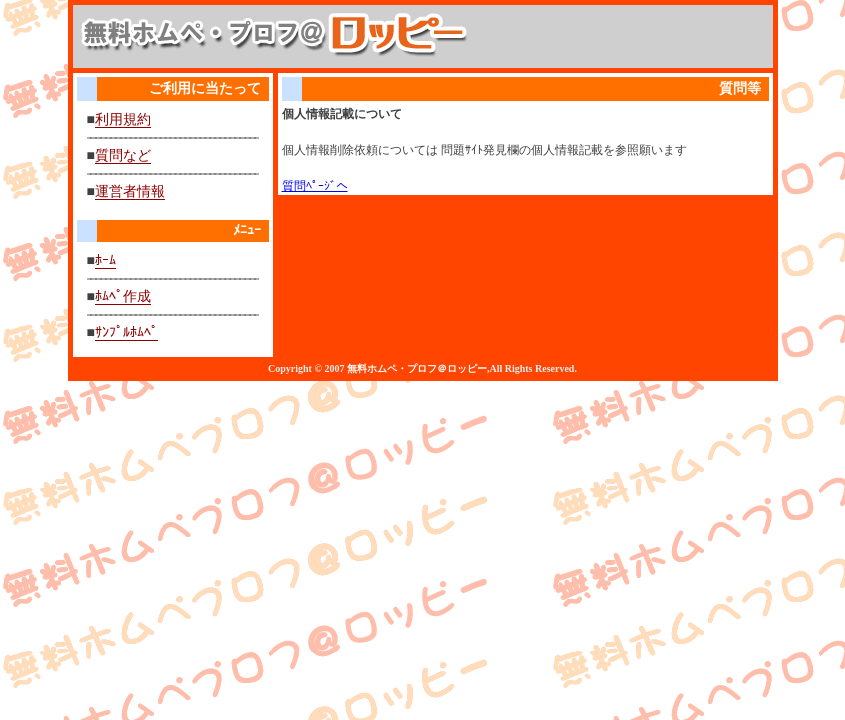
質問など (123, 155)
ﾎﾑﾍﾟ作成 (123, 296)
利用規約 (123, 119)
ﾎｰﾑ (105, 260)
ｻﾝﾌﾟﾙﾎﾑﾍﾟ (126, 332)
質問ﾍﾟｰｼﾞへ (315, 186)
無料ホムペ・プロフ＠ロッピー (417, 368)
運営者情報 (130, 191)
